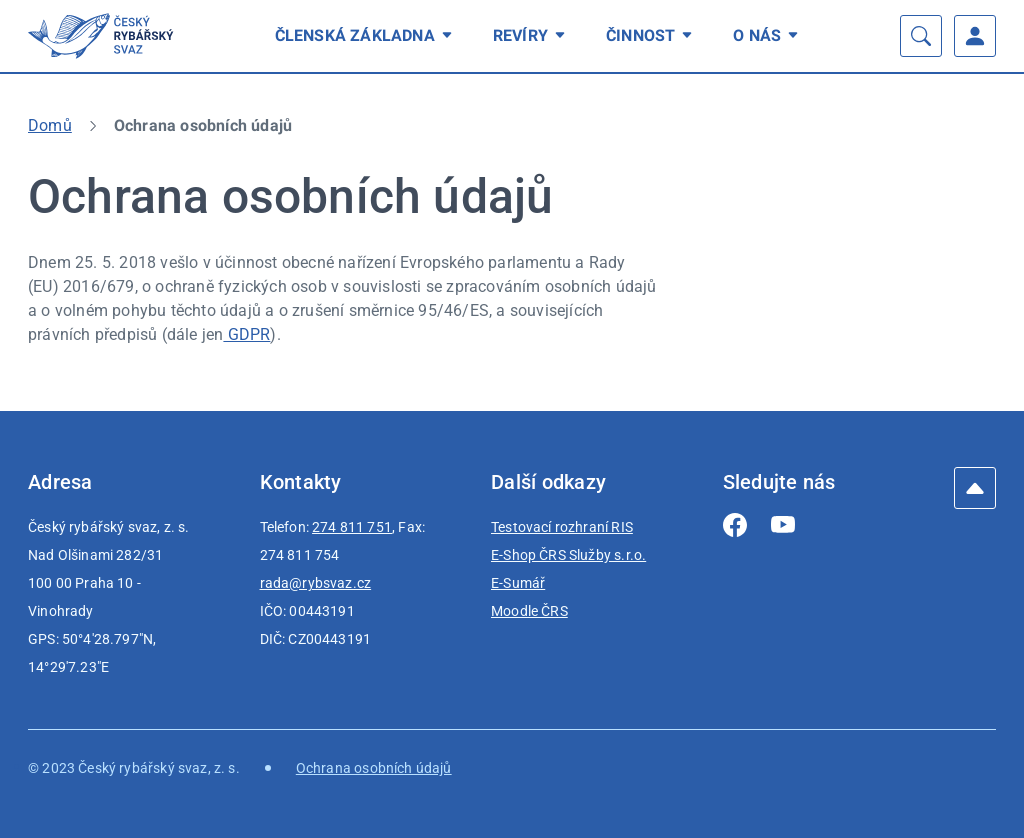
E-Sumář (518, 583)
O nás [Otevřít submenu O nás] (769, 36)
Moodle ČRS (529, 611)
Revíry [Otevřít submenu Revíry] (532, 36)
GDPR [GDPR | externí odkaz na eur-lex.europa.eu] (246, 334)
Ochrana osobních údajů (374, 768)
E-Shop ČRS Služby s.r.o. (568, 555)
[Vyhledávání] (921, 36)
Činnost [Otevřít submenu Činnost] (652, 36)
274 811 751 (352, 527)
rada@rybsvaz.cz (316, 583)
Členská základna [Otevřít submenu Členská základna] (367, 36)
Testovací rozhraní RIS (562, 527)
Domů (50, 125)
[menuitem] (367, 36)
